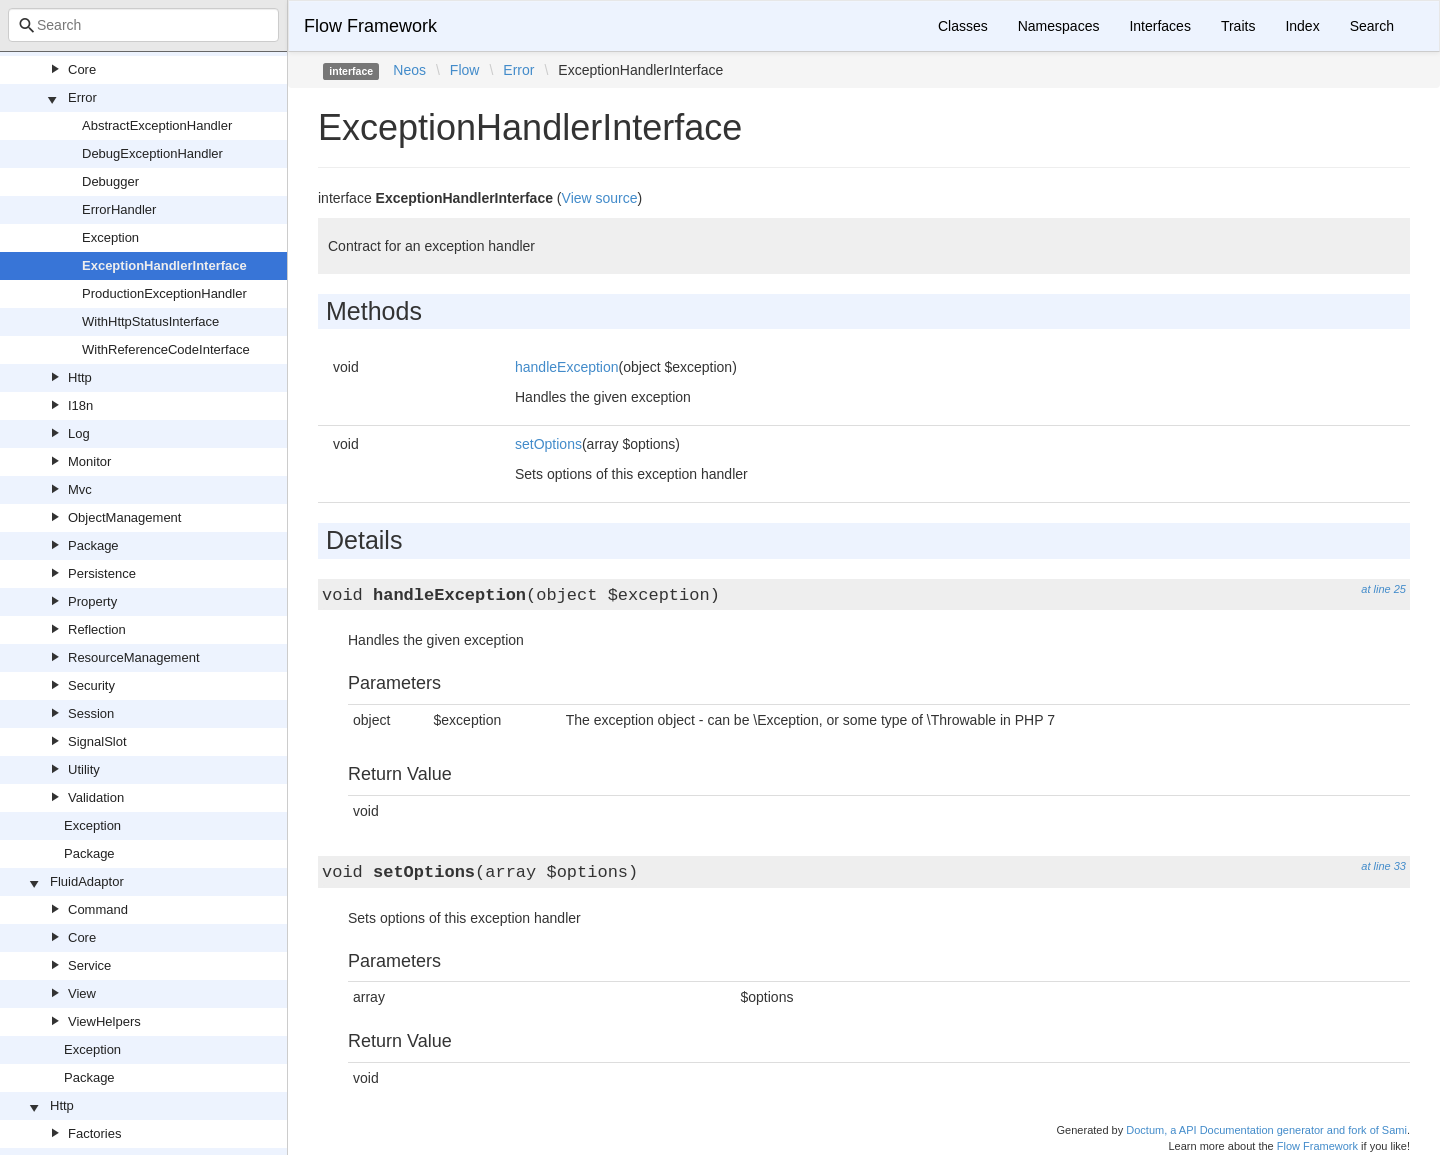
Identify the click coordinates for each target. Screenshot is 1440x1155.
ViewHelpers (104, 1021)
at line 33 (1383, 866)
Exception (110, 237)
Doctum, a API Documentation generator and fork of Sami (1266, 1130)
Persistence (102, 573)
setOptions (548, 444)
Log (79, 433)
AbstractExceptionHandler (157, 125)
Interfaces (1159, 26)
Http (80, 377)
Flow (465, 70)
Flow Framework (370, 26)
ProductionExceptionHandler (164, 293)
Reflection (97, 629)
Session (91, 713)
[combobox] (143, 25)
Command (98, 909)
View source (600, 198)
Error (82, 97)
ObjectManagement (124, 517)
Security (91, 685)
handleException (567, 367)
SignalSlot (97, 741)
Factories (94, 1133)
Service (89, 965)
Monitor (89, 461)
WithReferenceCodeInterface (166, 349)
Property (92, 601)
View (82, 993)
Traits (1238, 26)
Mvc (80, 489)
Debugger (110, 181)
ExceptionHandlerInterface (164, 265)
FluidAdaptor (87, 881)
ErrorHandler (119, 209)
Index (1302, 26)
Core (82, 69)
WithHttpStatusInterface (150, 321)
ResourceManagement (134, 657)
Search (1372, 26)
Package (93, 545)
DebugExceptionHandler (152, 153)
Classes (963, 26)
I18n (80, 405)
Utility (84, 769)
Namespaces (1059, 26)
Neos (409, 70)
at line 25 (1383, 589)
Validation (96, 797)
